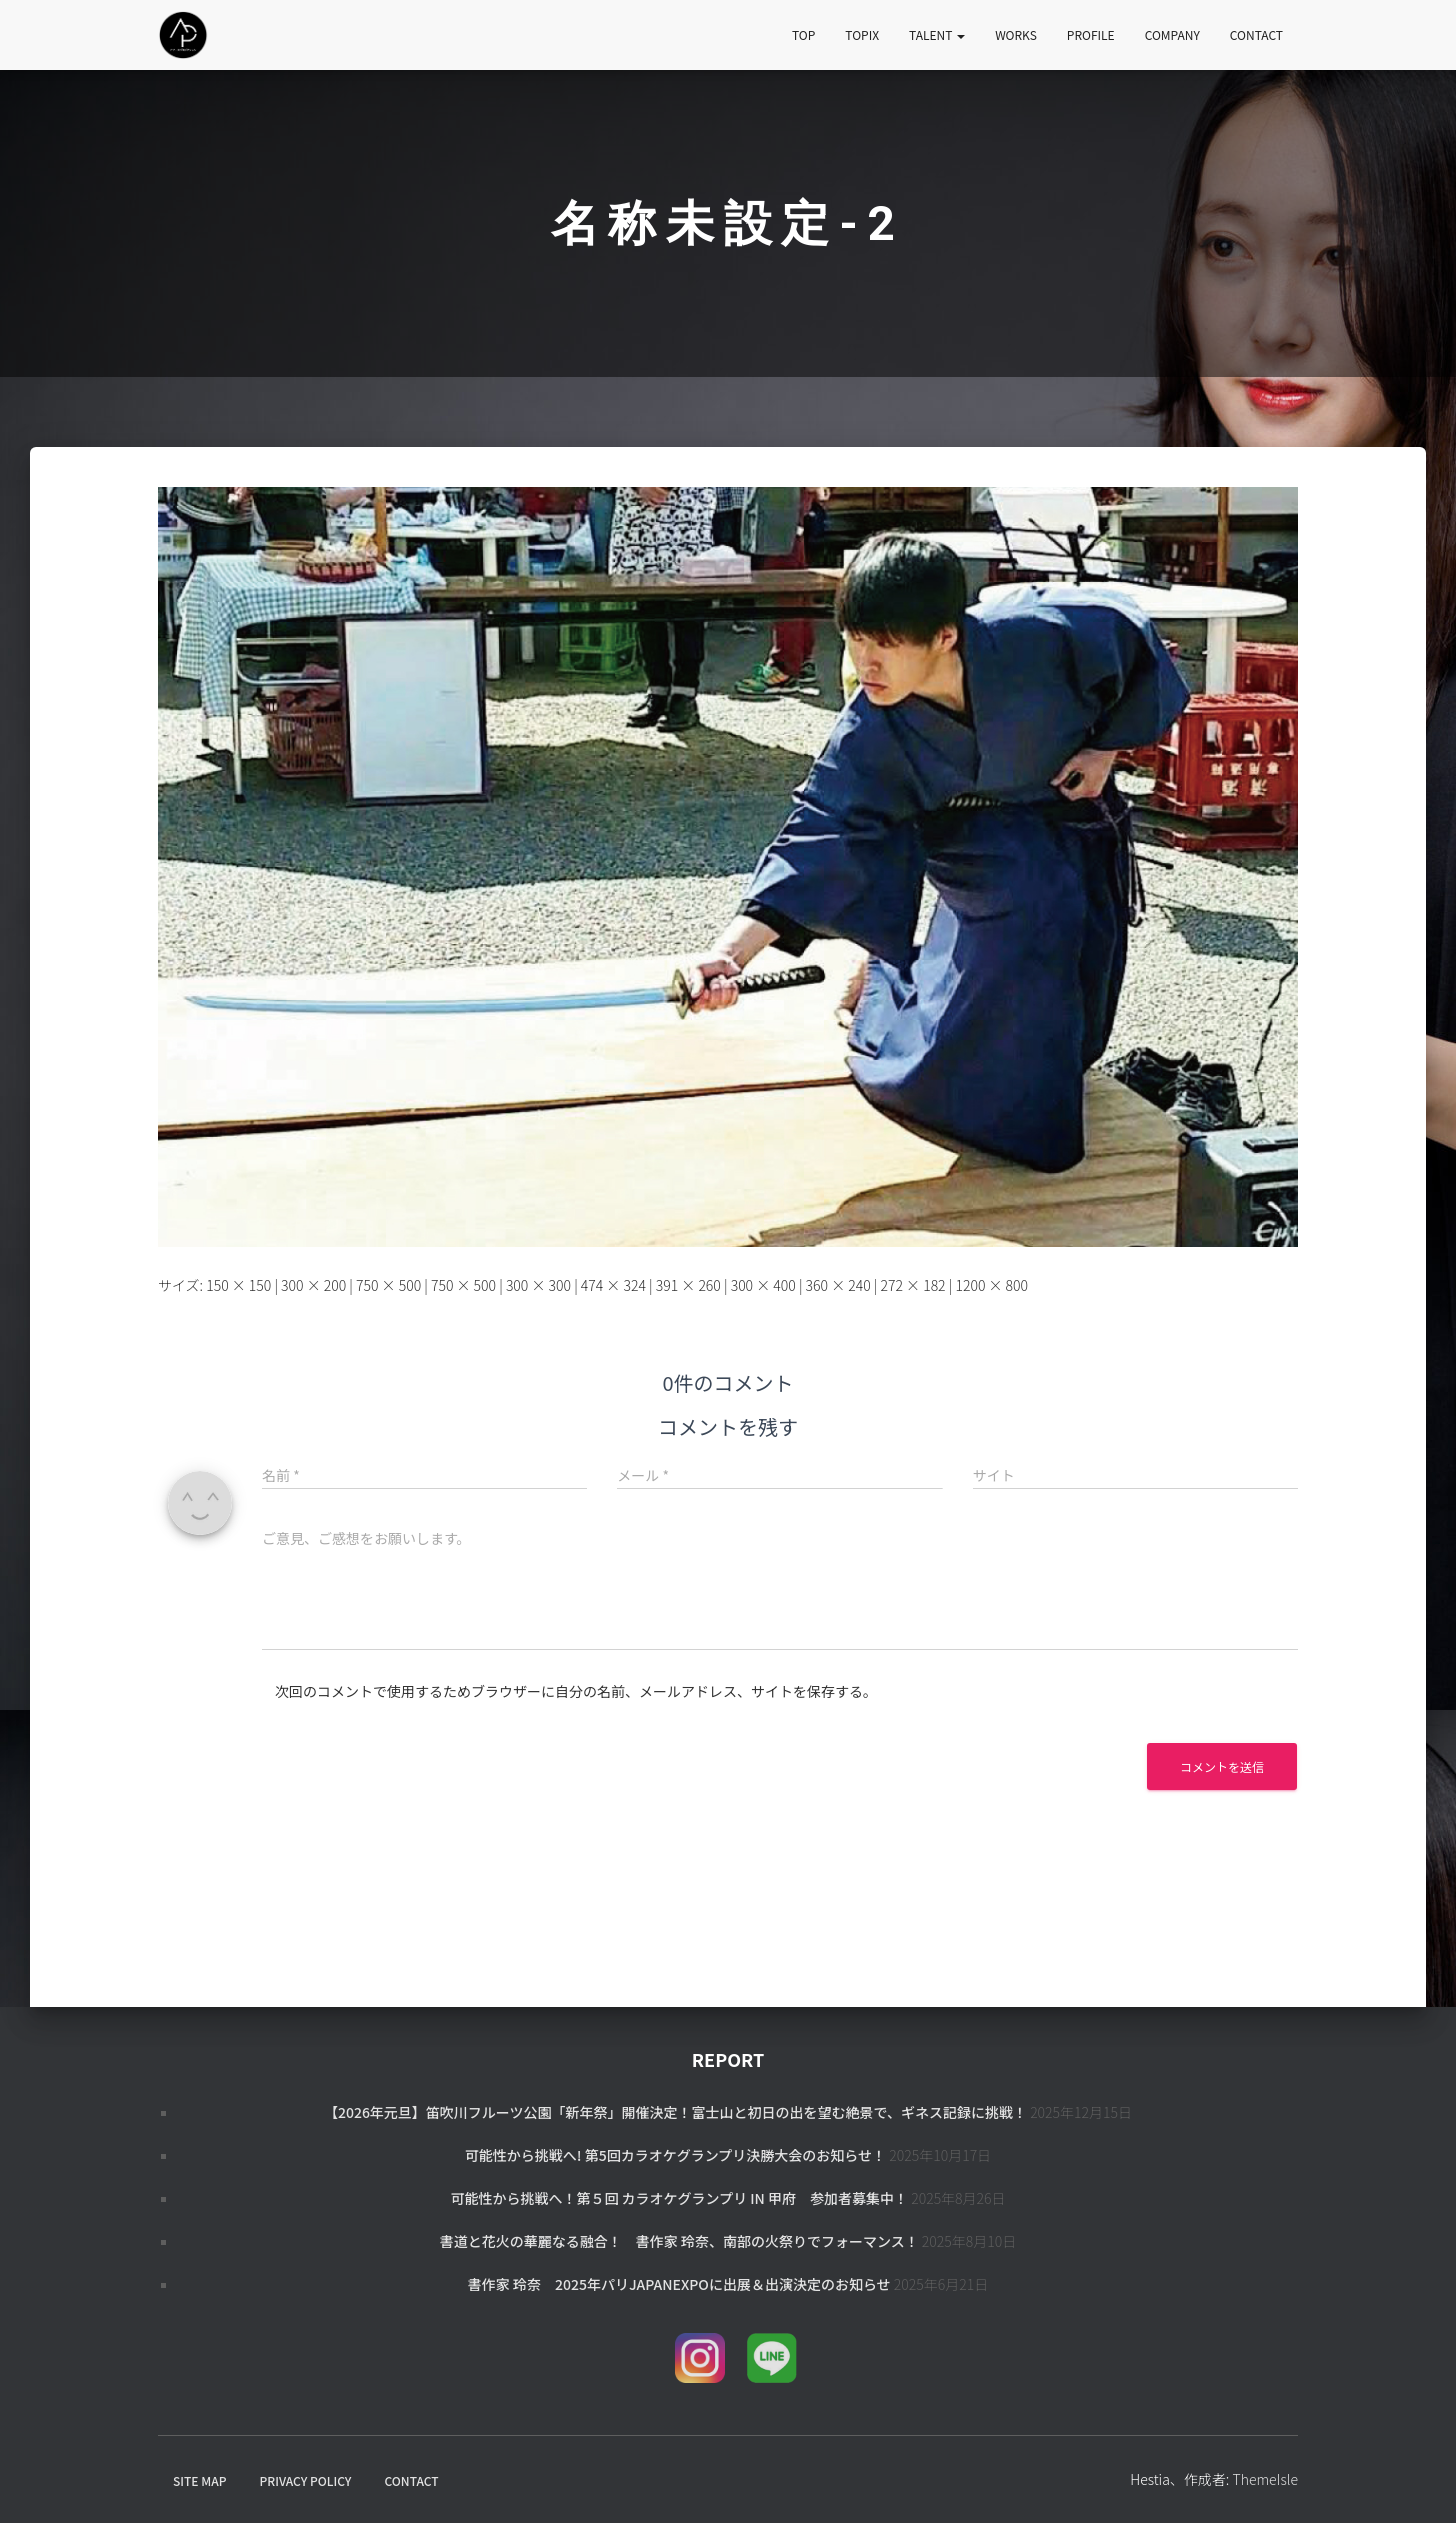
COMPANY (1172, 34)
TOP (803, 34)
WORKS (1016, 34)
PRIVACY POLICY (306, 2480)
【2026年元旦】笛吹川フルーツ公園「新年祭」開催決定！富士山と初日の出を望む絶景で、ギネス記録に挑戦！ (675, 2112)
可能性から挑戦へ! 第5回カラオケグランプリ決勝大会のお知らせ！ (675, 2155)
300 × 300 (538, 1285)
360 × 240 (838, 1285)
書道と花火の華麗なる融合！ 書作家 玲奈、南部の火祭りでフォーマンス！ (679, 2241)
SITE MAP (199, 2480)
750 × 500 (388, 1285)
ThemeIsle (1265, 2479)
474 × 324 (613, 1285)
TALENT (937, 34)
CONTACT (1256, 34)
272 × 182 (912, 1285)
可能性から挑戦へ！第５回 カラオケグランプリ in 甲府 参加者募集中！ (679, 2198)
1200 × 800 (991, 1285)
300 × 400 (763, 1285)
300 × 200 (313, 1285)
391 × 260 (688, 1285)
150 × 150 (238, 1285)
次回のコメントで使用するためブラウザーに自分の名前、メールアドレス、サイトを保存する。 (576, 1691)
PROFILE (1091, 34)
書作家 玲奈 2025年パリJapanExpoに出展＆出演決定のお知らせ (679, 2284)
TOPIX (862, 34)
